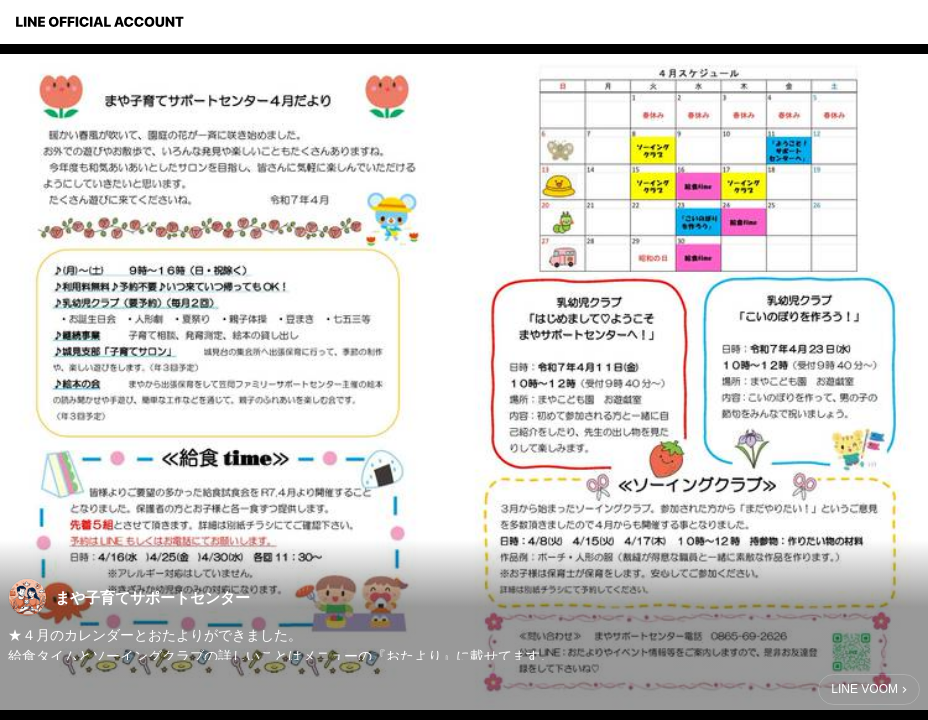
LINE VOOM (864, 689)
